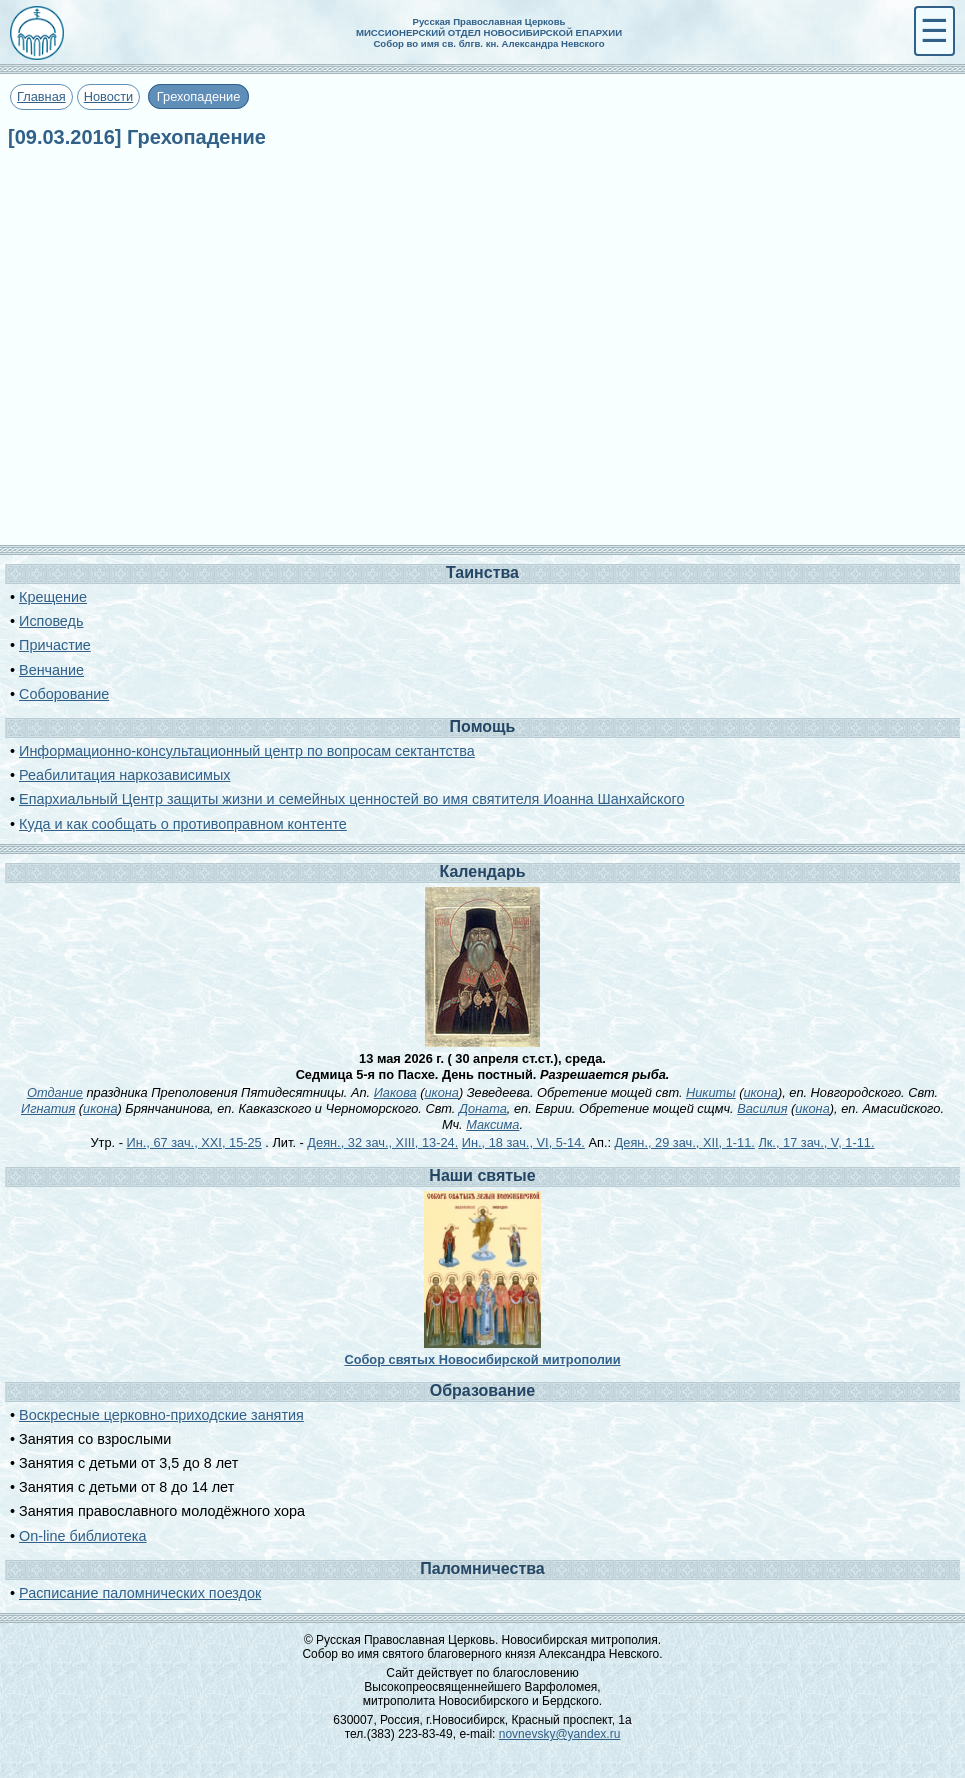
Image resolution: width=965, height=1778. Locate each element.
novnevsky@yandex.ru (560, 1734)
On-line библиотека (82, 1536)
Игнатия (48, 1108)
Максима (492, 1124)
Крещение (53, 597)
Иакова (395, 1092)
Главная (41, 96)
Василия (762, 1108)
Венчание (51, 670)
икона (442, 1092)
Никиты (711, 1092)
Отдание (55, 1092)
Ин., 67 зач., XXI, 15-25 (194, 1142)
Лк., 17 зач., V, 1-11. (816, 1142)
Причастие (55, 645)
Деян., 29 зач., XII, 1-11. (685, 1142)
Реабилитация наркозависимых (124, 775)
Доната (483, 1108)
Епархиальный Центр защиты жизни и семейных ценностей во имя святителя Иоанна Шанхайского (351, 799)
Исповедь (51, 621)
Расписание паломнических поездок (140, 1593)
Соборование (64, 694)
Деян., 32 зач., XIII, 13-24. (382, 1142)
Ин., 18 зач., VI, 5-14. (523, 1142)
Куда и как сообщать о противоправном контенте (183, 824)
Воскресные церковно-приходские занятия (161, 1415)
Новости (109, 96)
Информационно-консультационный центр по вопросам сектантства (247, 751)
